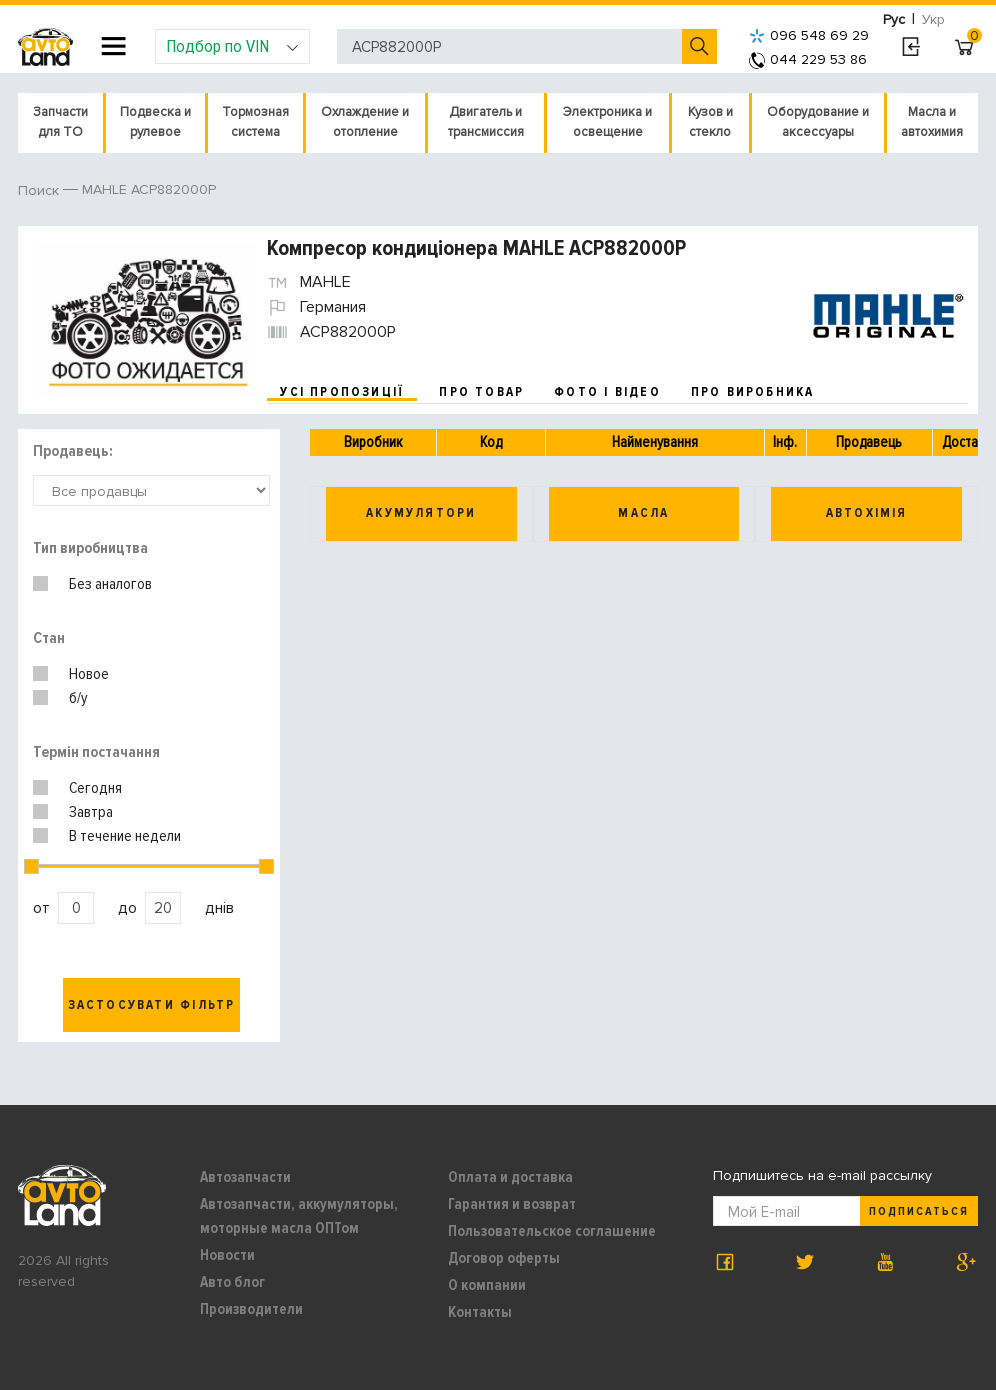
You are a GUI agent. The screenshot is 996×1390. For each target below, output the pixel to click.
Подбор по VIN (232, 46)
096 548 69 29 (809, 35)
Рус (894, 19)
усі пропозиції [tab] (342, 392)
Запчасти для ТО (60, 122)
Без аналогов (110, 584)
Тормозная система (255, 122)
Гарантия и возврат (512, 1204)
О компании (487, 1285)
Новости (227, 1255)
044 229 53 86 (808, 59)
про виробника (753, 392)
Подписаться (919, 1211)
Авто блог (232, 1282)
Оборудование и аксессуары (818, 122)
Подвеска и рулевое (155, 122)
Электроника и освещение (607, 122)
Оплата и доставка (510, 1177)
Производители (251, 1309)
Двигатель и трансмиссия (486, 122)
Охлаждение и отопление (365, 122)
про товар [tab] (481, 392)
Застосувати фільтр (152, 1005)
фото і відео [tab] (607, 392)
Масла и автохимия (932, 122)
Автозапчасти (245, 1177)
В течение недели (125, 836)
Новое (89, 674)
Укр (933, 19)
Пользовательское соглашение (552, 1231)
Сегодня (95, 788)
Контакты (480, 1312)
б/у (78, 698)
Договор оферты (504, 1258)
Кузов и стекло (710, 122)
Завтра (91, 812)
